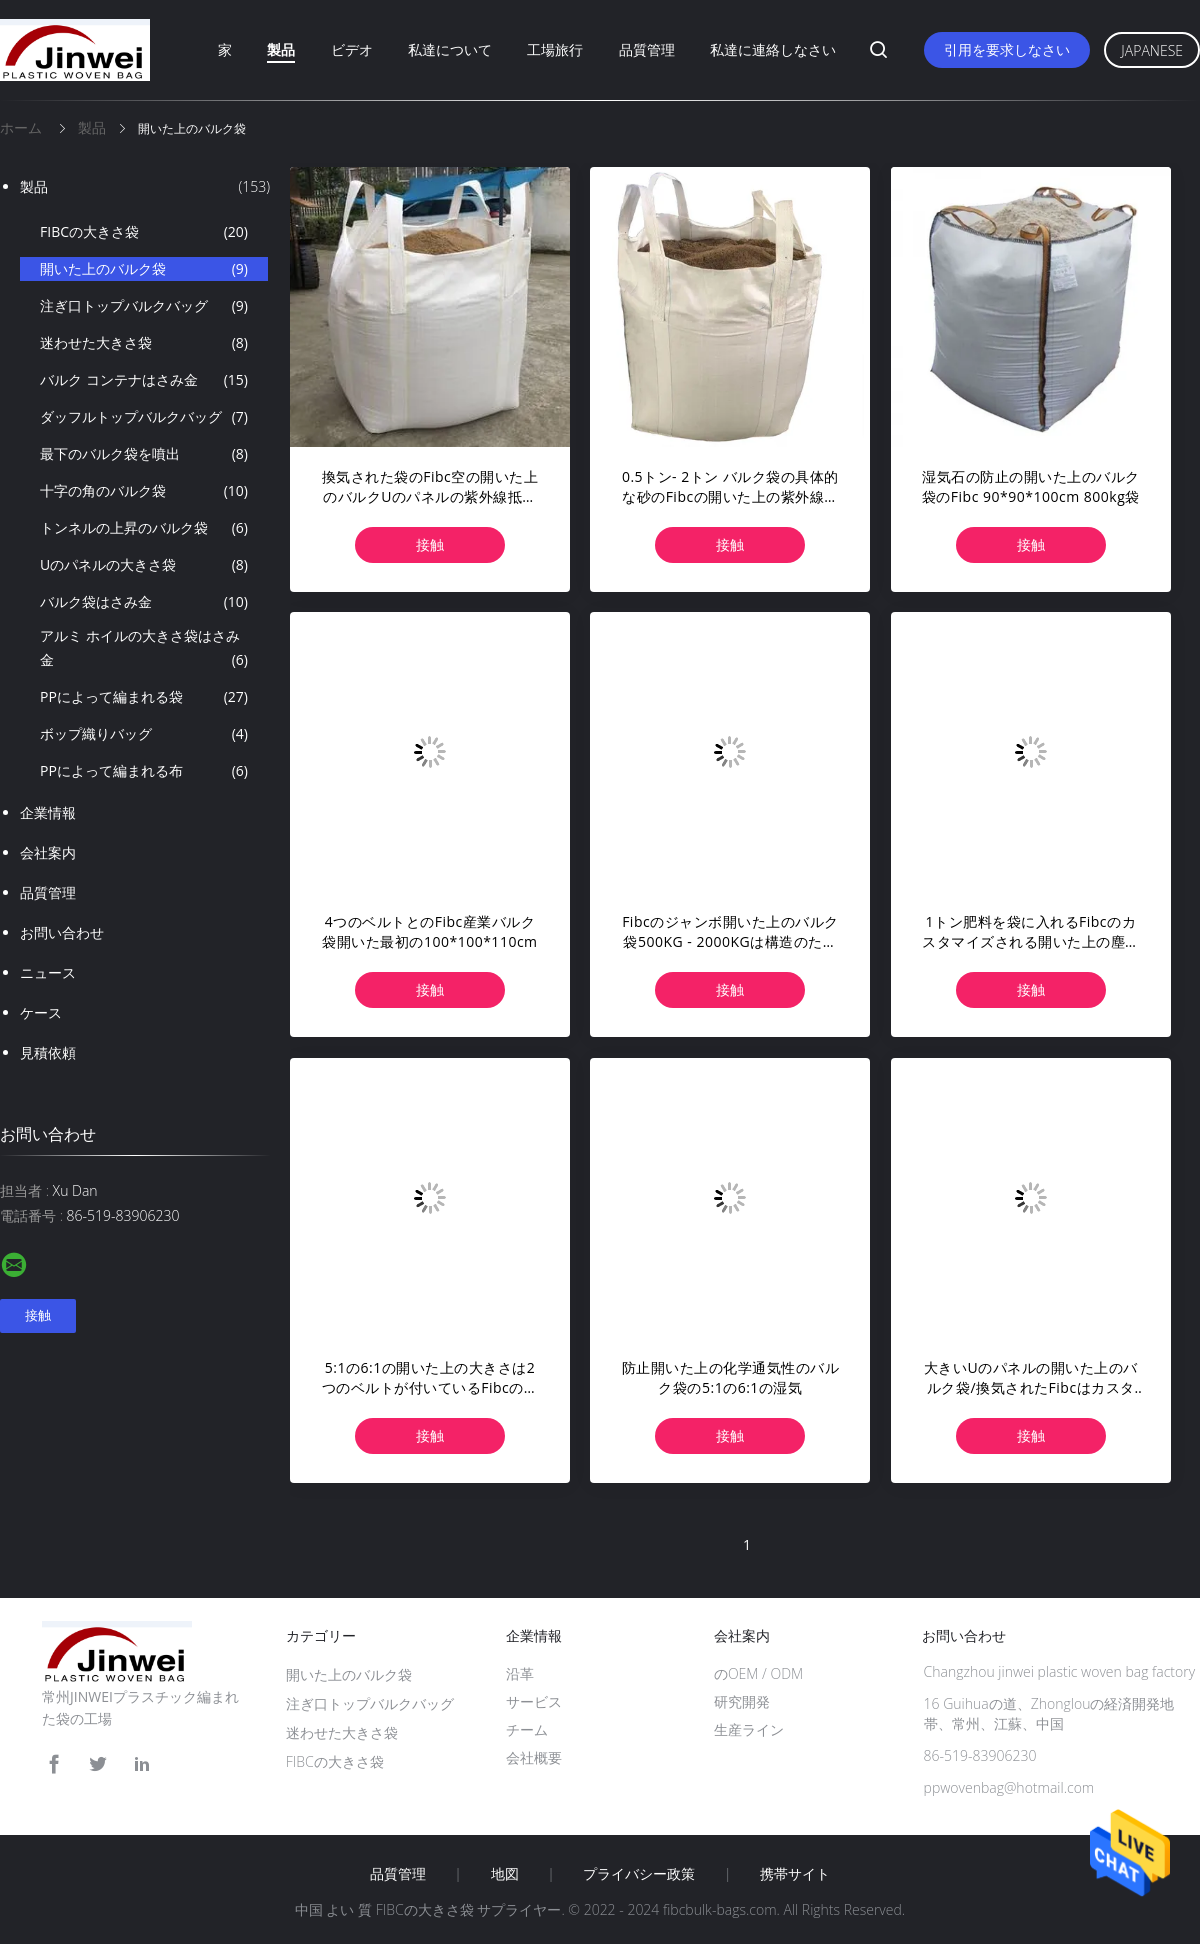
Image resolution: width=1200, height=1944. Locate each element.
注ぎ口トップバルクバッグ (144, 306)
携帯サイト (795, 1874)
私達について (450, 49)
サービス (534, 1701)
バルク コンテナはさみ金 (144, 380)
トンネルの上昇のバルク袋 (144, 528)
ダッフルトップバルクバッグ (144, 417)
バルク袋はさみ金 (144, 602)
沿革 (520, 1673)
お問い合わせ (62, 932)
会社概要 (534, 1757)
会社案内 (48, 852)
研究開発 (742, 1701)
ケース (41, 1012)
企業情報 (48, 812)
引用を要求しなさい (1007, 49)
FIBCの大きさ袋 (144, 232)
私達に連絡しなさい (773, 49)
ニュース (48, 972)
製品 (281, 49)
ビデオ (352, 49)
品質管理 (647, 49)
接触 (430, 544)
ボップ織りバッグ (144, 734)
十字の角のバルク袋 (144, 491)
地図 (505, 1874)
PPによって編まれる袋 (144, 697)
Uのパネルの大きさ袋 (144, 565)
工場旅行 (555, 49)
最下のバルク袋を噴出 (144, 454)
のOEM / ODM (758, 1673)
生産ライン (749, 1729)
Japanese (1152, 50)
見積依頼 (48, 1052)
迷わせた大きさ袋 (144, 343)
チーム (527, 1729)
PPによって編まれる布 (144, 771)
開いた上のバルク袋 (144, 269)
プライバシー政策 (639, 1874)
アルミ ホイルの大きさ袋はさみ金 (144, 649)
